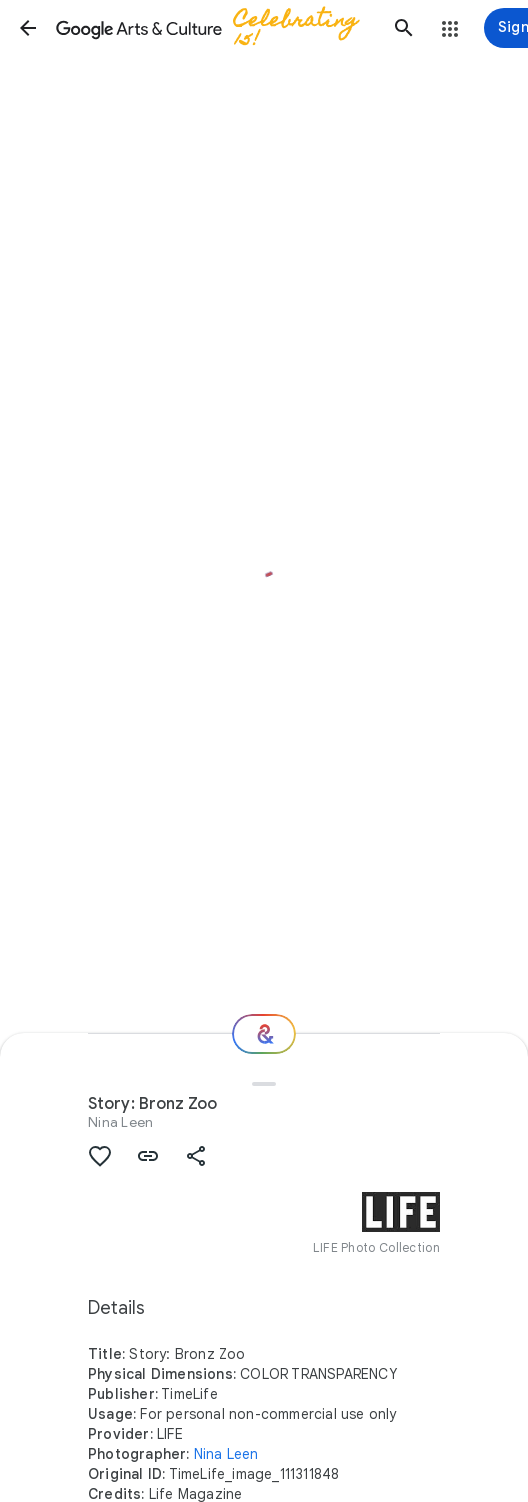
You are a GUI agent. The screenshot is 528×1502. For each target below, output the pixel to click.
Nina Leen (120, 1122)
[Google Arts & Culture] (216, 28)
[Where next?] (264, 1034)
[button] (28, 28)
